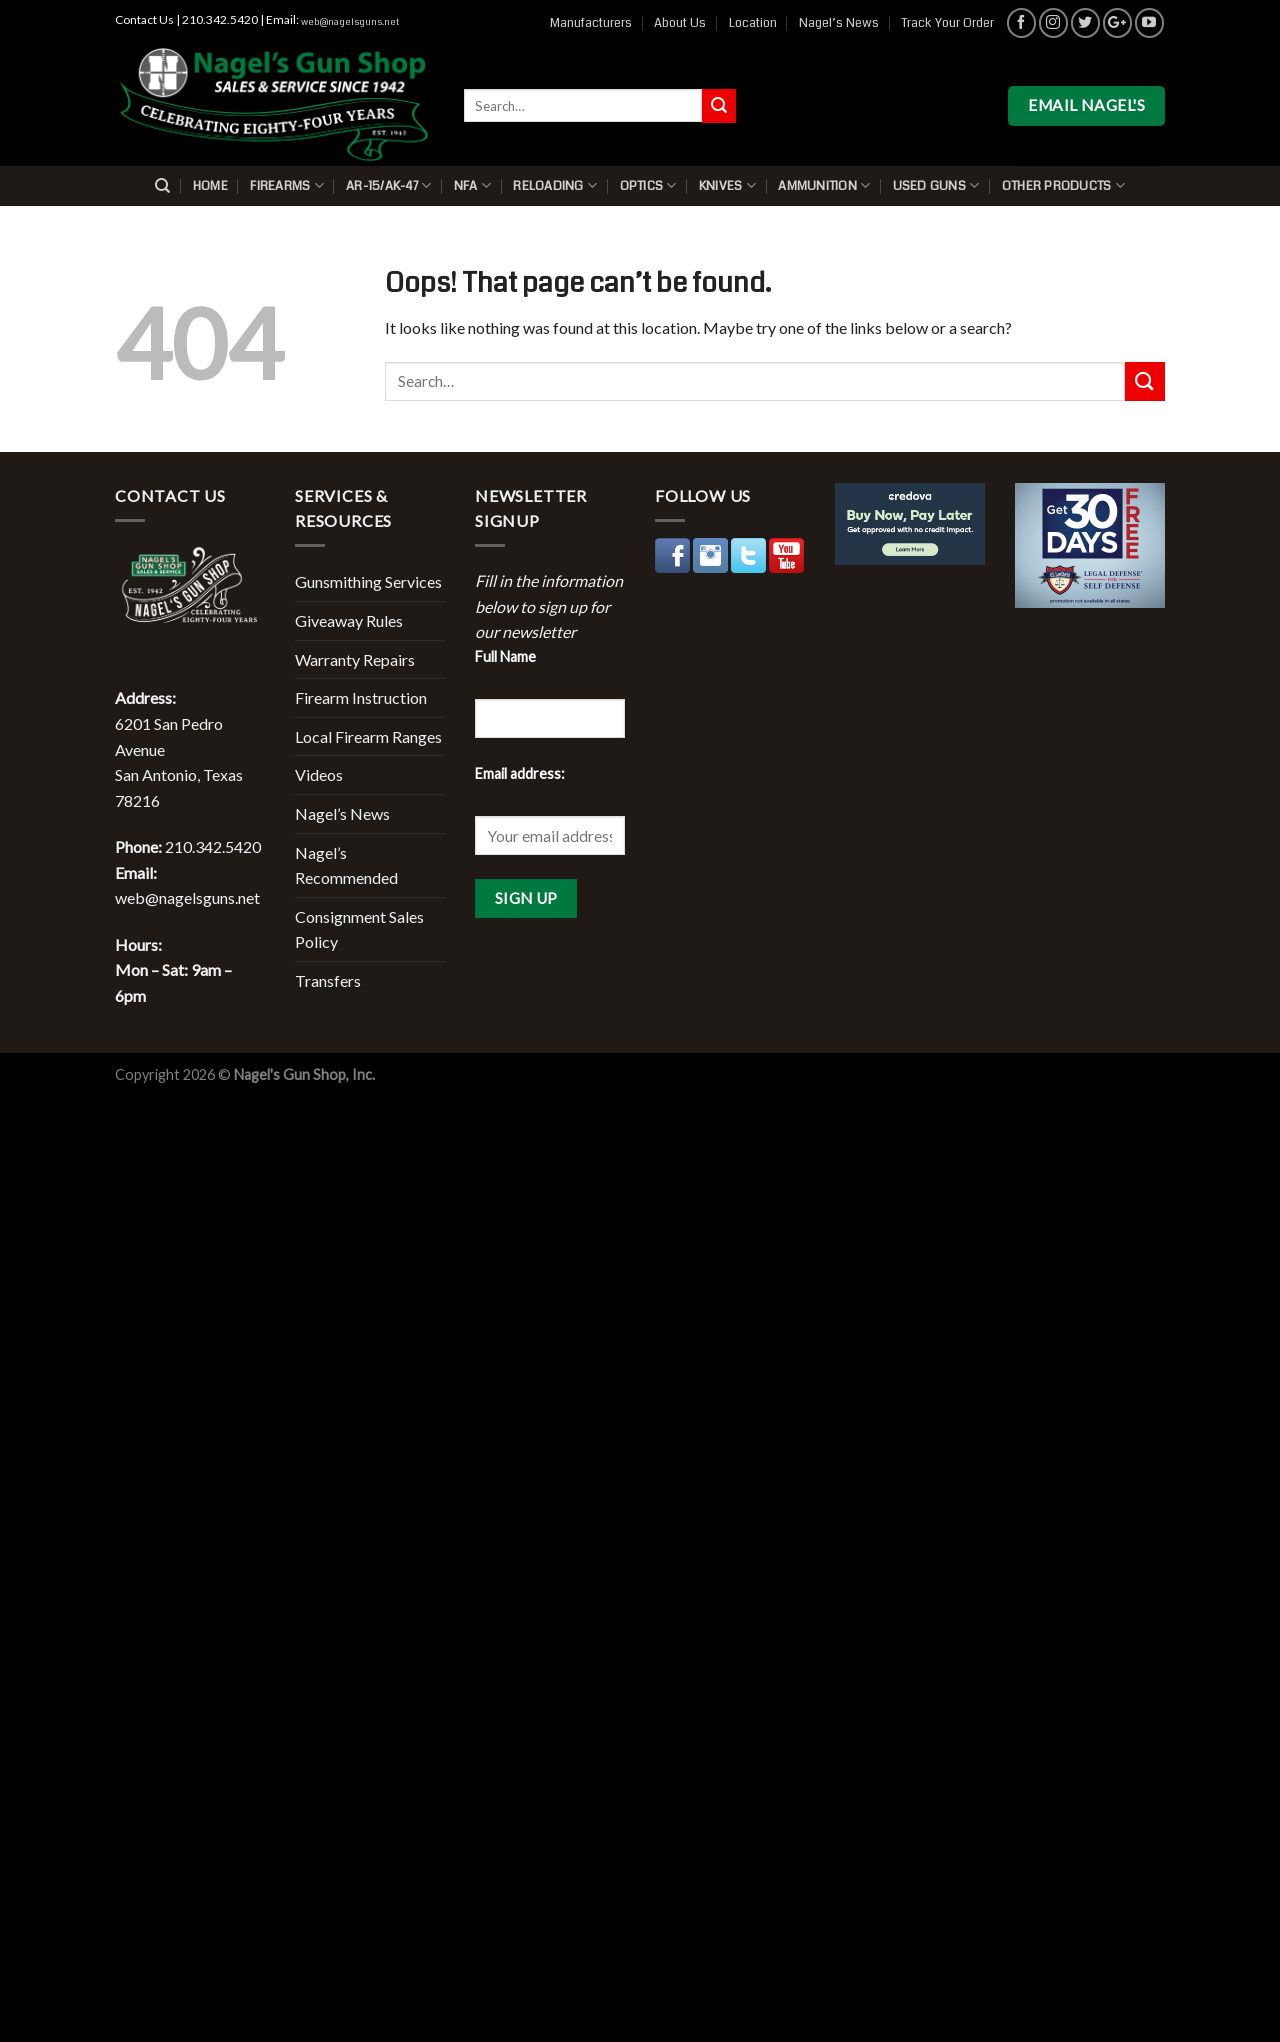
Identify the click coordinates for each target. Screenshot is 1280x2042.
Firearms (287, 185)
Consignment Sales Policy (359, 929)
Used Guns (936, 185)
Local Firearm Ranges (368, 736)
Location (753, 23)
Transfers (328, 980)
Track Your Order (947, 23)
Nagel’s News (839, 23)
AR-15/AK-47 (388, 185)
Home (210, 186)
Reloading (555, 185)
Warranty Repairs (355, 659)
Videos (319, 774)
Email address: (520, 773)
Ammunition (824, 185)
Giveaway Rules (349, 620)
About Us (680, 23)
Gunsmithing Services (368, 581)
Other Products (1063, 185)
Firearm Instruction (361, 697)
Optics (648, 185)
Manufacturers (591, 23)
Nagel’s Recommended (346, 865)
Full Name (505, 656)
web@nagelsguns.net (350, 22)
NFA (472, 185)
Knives (727, 185)
